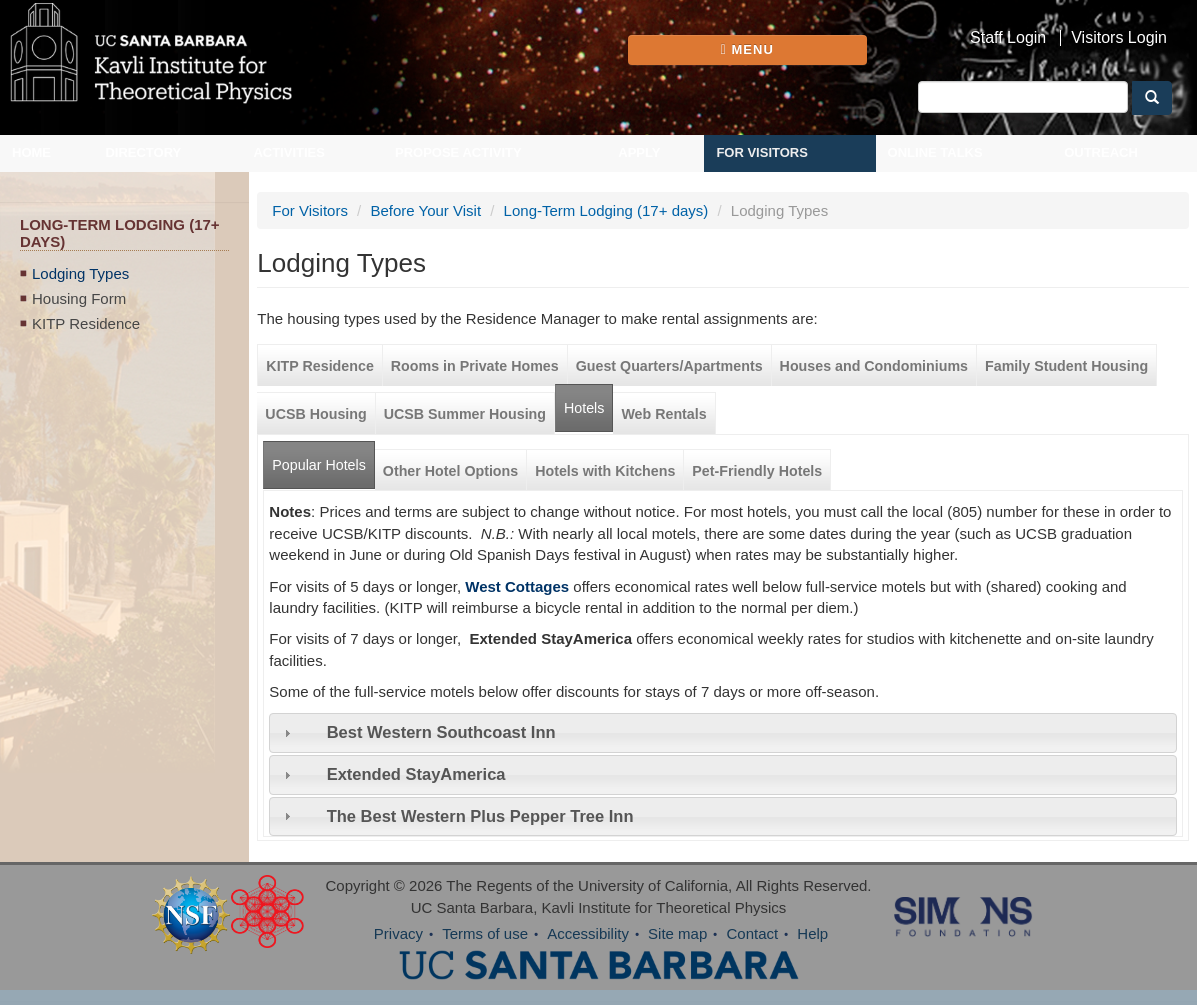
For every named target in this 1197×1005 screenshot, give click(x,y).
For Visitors (762, 152)
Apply (639, 152)
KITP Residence (86, 323)
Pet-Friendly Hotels (757, 471)
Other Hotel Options (450, 471)
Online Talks (935, 152)
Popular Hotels (323, 457)
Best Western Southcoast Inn (441, 732)
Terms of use (485, 933)
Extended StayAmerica (416, 774)
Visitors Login (1119, 38)
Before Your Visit (425, 210)
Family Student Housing (1066, 366)
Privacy (398, 933)
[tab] (723, 733)
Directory (143, 152)
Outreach (1101, 152)
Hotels (584, 408)
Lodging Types (80, 273)
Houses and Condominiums (874, 366)
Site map (677, 933)
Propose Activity (458, 152)
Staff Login (1008, 38)
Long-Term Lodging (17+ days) (606, 210)
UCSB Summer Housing (465, 414)
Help (812, 933)
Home (31, 152)
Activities (289, 152)
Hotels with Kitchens (605, 471)
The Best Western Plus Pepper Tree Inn (480, 816)
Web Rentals (663, 414)
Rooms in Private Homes (475, 366)
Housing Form (79, 298)
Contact (752, 933)
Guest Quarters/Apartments (669, 366)
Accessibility (588, 933)
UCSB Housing (315, 414)
